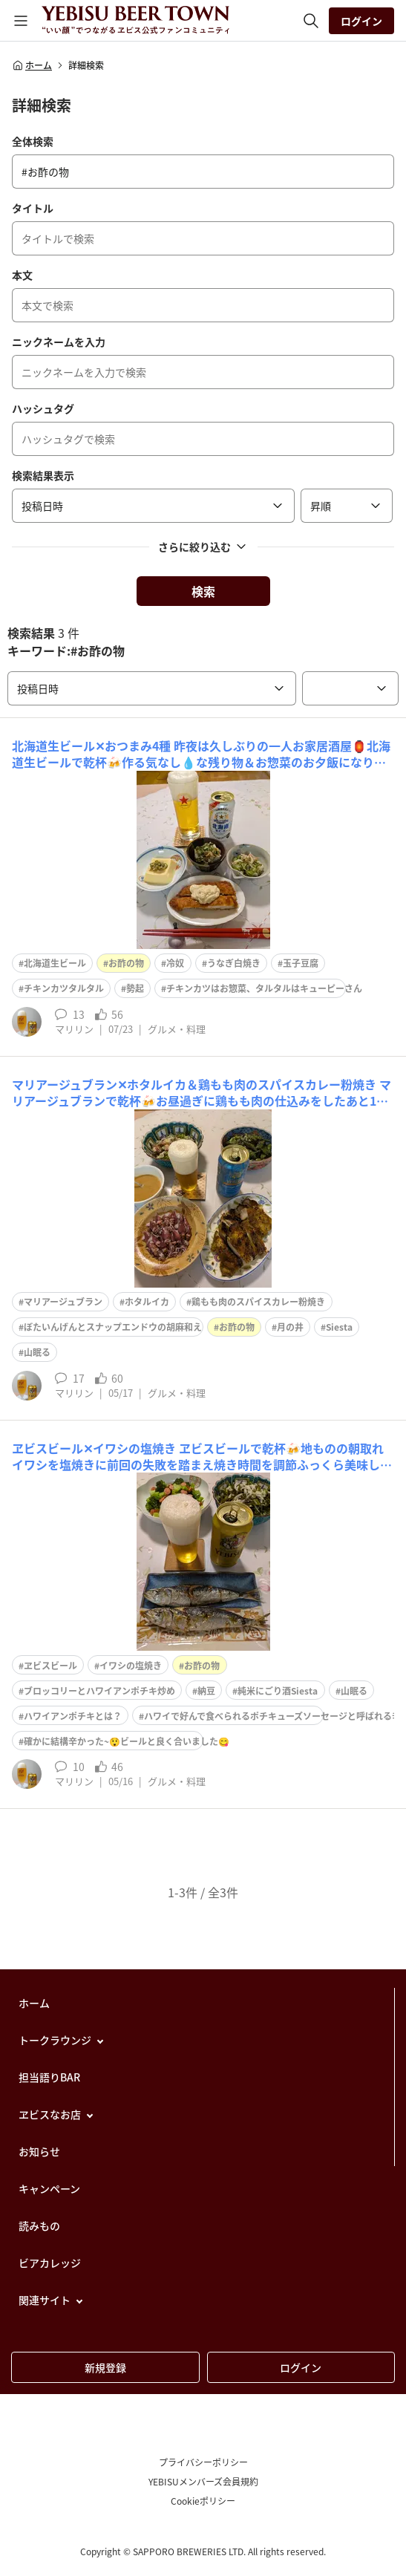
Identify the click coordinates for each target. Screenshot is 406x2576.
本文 (22, 274)
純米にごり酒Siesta (278, 1691)
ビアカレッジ (50, 2262)
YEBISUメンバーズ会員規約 (203, 2481)
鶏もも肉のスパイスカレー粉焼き (258, 1301)
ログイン (361, 20)
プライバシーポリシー (203, 2462)
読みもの (39, 2225)
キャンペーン (49, 2188)
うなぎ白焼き (234, 963)
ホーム (32, 65)
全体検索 (32, 141)
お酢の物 (126, 963)
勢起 (135, 988)
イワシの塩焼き (130, 1665)
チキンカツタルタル (64, 988)
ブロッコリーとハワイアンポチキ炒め (99, 1691)
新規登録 (105, 2367)
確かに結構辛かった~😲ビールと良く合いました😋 (126, 1741)
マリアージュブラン (63, 1301)
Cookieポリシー (203, 2501)
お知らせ (39, 2151)
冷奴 (175, 963)
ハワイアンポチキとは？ (73, 1716)
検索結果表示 (43, 475)
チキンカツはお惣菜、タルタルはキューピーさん (264, 988)
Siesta (339, 1327)
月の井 (290, 1327)
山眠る (37, 1352)
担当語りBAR (49, 2077)
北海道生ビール (55, 963)
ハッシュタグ (43, 408)
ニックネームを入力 (58, 341)
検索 (203, 591)
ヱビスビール (50, 1665)
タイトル (32, 207)
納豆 (206, 1691)
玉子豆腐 (300, 963)
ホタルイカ (147, 1301)
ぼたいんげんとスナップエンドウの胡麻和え (113, 1327)
